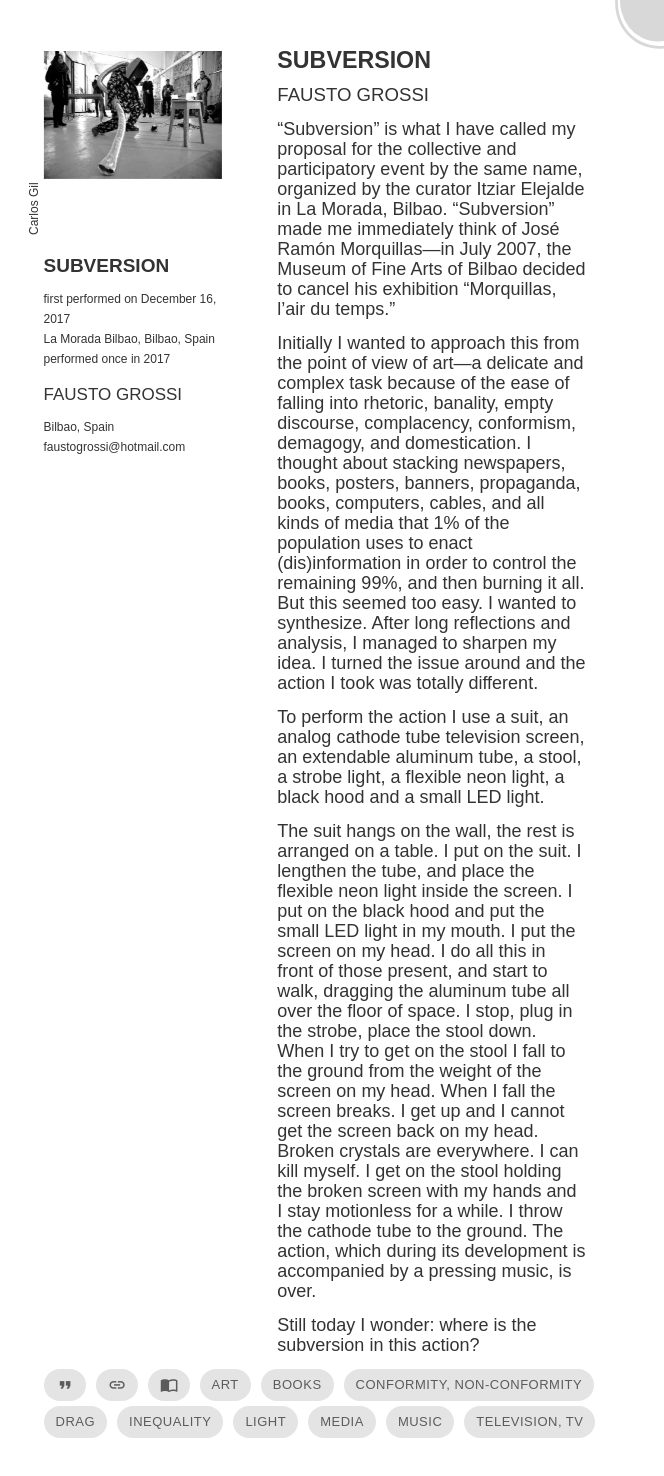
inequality (170, 1421)
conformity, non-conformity (469, 1384)
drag (76, 1421)
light (265, 1421)
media (342, 1421)
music (420, 1421)
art (225, 1384)
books (297, 1384)
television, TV (529, 1421)
